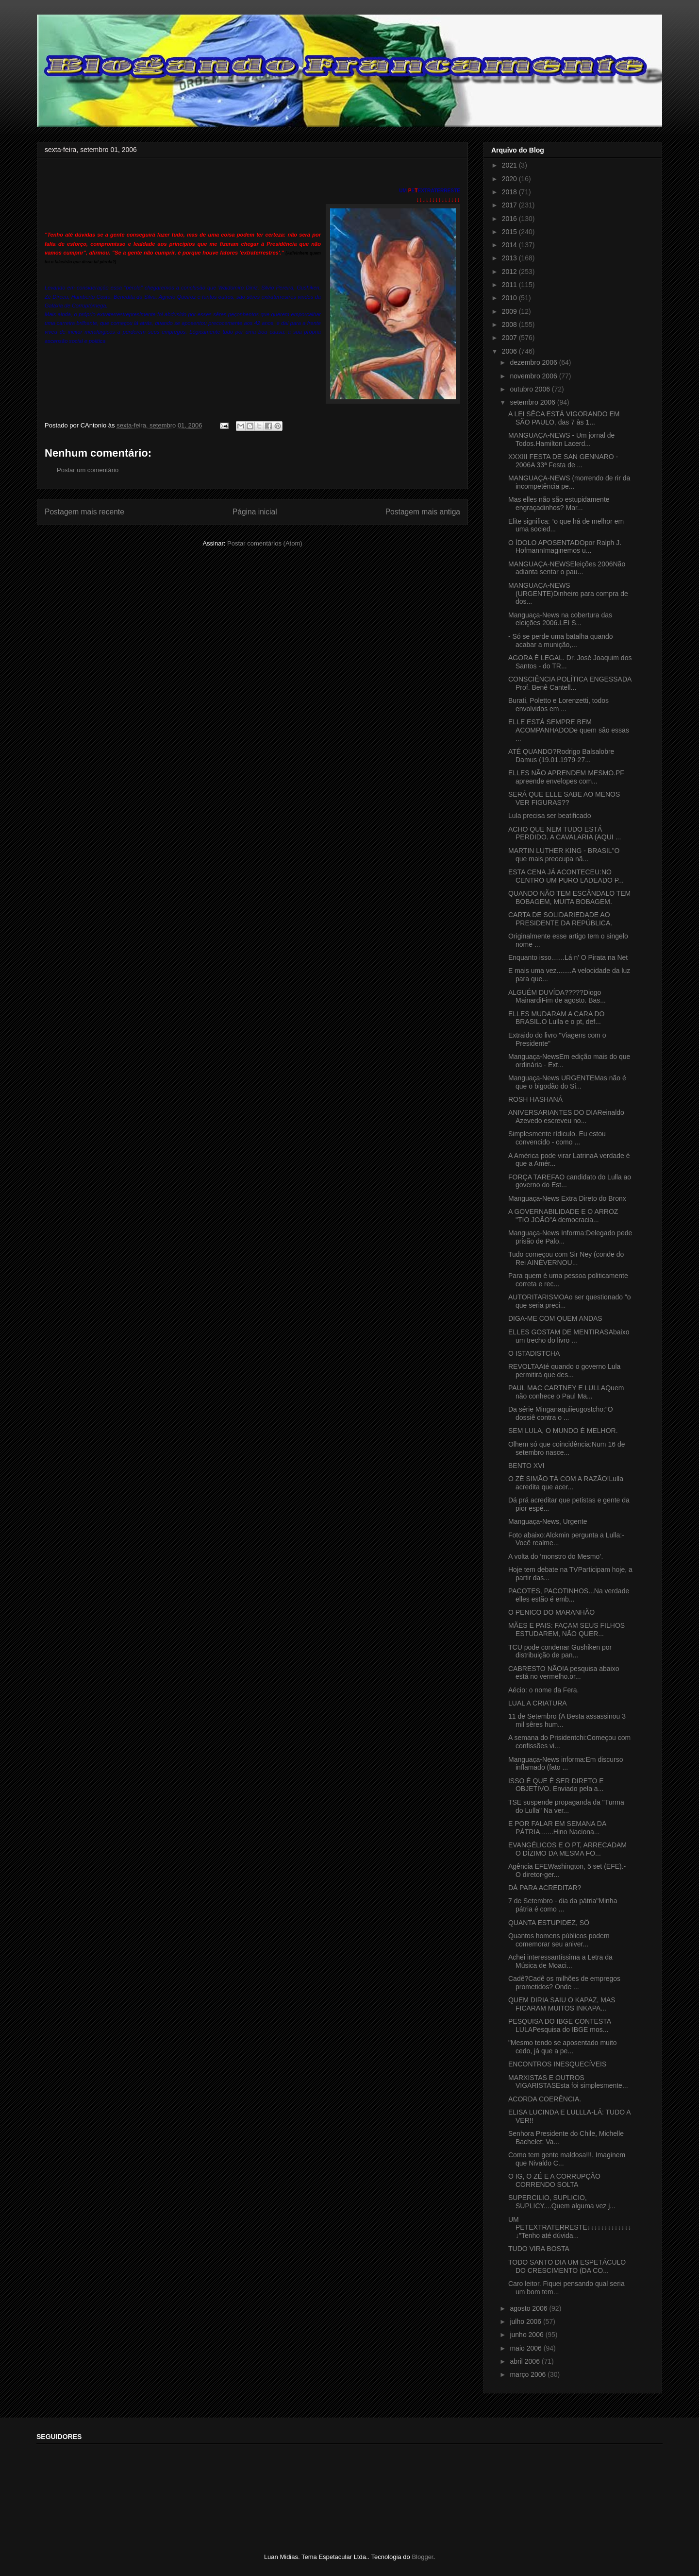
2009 (510, 311)
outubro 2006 (530, 389)
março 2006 (529, 2374)
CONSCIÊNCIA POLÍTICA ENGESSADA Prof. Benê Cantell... (570, 683)
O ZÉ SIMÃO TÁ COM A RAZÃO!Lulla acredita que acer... (565, 1483)
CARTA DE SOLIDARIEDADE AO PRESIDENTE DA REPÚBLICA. (560, 919)
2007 (510, 337)
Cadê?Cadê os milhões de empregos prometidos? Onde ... (564, 1983)
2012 (510, 271)
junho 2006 (527, 2334)
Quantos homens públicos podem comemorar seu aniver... (559, 1940)
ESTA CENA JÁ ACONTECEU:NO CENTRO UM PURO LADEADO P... (566, 876)
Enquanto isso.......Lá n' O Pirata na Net (568, 957)
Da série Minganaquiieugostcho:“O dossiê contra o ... (560, 1413)
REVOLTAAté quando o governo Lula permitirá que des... (564, 1371)
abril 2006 (525, 2361)
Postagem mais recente (84, 512)
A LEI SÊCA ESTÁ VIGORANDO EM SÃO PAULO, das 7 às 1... (564, 418)
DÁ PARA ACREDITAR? (544, 1888)
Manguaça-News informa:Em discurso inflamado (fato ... (565, 1764)
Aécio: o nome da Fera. (543, 1690)
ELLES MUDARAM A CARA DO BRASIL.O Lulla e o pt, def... (556, 1018)
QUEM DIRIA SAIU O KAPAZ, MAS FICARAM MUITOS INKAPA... (562, 2004)
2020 (510, 179)
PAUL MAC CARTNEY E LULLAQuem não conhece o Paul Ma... (566, 1392)
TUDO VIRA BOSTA (538, 2248)
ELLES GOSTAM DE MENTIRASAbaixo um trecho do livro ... (568, 1336)
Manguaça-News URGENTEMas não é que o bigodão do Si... (567, 1082)
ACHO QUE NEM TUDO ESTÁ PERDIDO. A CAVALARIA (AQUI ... (564, 833)
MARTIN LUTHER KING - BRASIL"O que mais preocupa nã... (564, 855)
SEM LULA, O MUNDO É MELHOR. (563, 1430)
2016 (510, 218)
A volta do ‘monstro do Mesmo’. (555, 1556)
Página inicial (255, 512)
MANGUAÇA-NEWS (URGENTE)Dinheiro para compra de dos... (568, 593)
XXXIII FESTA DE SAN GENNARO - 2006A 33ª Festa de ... (563, 461)
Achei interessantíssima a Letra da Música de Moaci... (560, 1961)
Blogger (422, 2556)
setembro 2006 (533, 402)
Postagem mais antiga (422, 512)
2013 (510, 258)
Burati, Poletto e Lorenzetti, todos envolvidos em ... (558, 705)
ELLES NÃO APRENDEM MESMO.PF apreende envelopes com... (566, 777)
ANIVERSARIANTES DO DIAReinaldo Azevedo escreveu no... (566, 1117)
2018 (510, 192)
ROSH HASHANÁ (535, 1099)
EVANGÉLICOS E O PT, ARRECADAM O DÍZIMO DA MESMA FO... (567, 1849)
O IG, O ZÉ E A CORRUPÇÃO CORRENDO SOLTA (554, 2180)
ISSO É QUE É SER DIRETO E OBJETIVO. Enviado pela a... (556, 1785)
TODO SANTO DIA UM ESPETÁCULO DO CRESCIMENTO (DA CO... (567, 2266)
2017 (510, 205)
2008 (510, 324)
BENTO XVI (526, 1465)
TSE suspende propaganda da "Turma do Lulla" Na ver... (566, 1806)
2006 (510, 351)
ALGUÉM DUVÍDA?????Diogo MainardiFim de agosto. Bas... (557, 997)
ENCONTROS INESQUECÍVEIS (557, 2064)
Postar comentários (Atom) (264, 543)
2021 (510, 165)
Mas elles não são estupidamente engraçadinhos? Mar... (559, 503)
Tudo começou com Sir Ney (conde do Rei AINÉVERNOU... (566, 1258)
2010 (510, 298)
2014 (510, 245)
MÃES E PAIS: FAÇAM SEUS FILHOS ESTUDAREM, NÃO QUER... (566, 1629)
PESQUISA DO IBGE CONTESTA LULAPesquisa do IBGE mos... (559, 2025)
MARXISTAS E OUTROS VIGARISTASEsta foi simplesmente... (568, 2082)
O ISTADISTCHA (534, 1353)
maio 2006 (526, 2348)
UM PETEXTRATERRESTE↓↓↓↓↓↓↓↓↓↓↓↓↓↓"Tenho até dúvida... (570, 2228)
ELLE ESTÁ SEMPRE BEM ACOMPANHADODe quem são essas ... (568, 730)
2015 (510, 232)
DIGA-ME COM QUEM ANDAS (555, 1318)
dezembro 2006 (534, 362)
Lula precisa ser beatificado (549, 815)
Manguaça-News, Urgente (547, 1521)
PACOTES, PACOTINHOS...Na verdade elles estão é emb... (568, 1595)
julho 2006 (526, 2321)
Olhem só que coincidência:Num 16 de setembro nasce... (566, 1448)
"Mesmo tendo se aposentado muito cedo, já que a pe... (562, 2047)
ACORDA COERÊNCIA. (544, 2099)
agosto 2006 (529, 2308)
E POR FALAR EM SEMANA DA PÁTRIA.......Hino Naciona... (557, 1828)
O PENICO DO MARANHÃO (551, 1612)
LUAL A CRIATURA (537, 1703)
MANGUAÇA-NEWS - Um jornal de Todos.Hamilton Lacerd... (561, 439)
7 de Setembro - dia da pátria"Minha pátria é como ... (562, 1905)
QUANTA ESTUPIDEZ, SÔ (548, 1923)
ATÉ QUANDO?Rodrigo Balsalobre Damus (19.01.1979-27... (561, 756)
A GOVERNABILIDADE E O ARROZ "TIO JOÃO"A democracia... (563, 1216)
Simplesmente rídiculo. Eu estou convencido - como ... (557, 1138)
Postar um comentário (87, 470)
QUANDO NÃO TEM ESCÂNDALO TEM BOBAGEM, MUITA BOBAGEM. (569, 897)
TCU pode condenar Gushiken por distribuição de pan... (560, 1651)
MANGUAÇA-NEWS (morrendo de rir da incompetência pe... (569, 482)
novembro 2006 (534, 376)
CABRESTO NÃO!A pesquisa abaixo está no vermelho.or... (563, 1673)
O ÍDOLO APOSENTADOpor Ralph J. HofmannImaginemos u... (564, 547)
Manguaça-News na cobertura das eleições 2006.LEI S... (560, 619)
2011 (510, 285)
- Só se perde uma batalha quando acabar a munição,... (560, 640)
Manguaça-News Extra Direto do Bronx (567, 1198)
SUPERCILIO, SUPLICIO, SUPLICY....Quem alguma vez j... (562, 2202)
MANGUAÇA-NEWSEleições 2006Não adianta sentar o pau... (566, 568)
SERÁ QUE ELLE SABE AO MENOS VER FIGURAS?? (564, 798)
